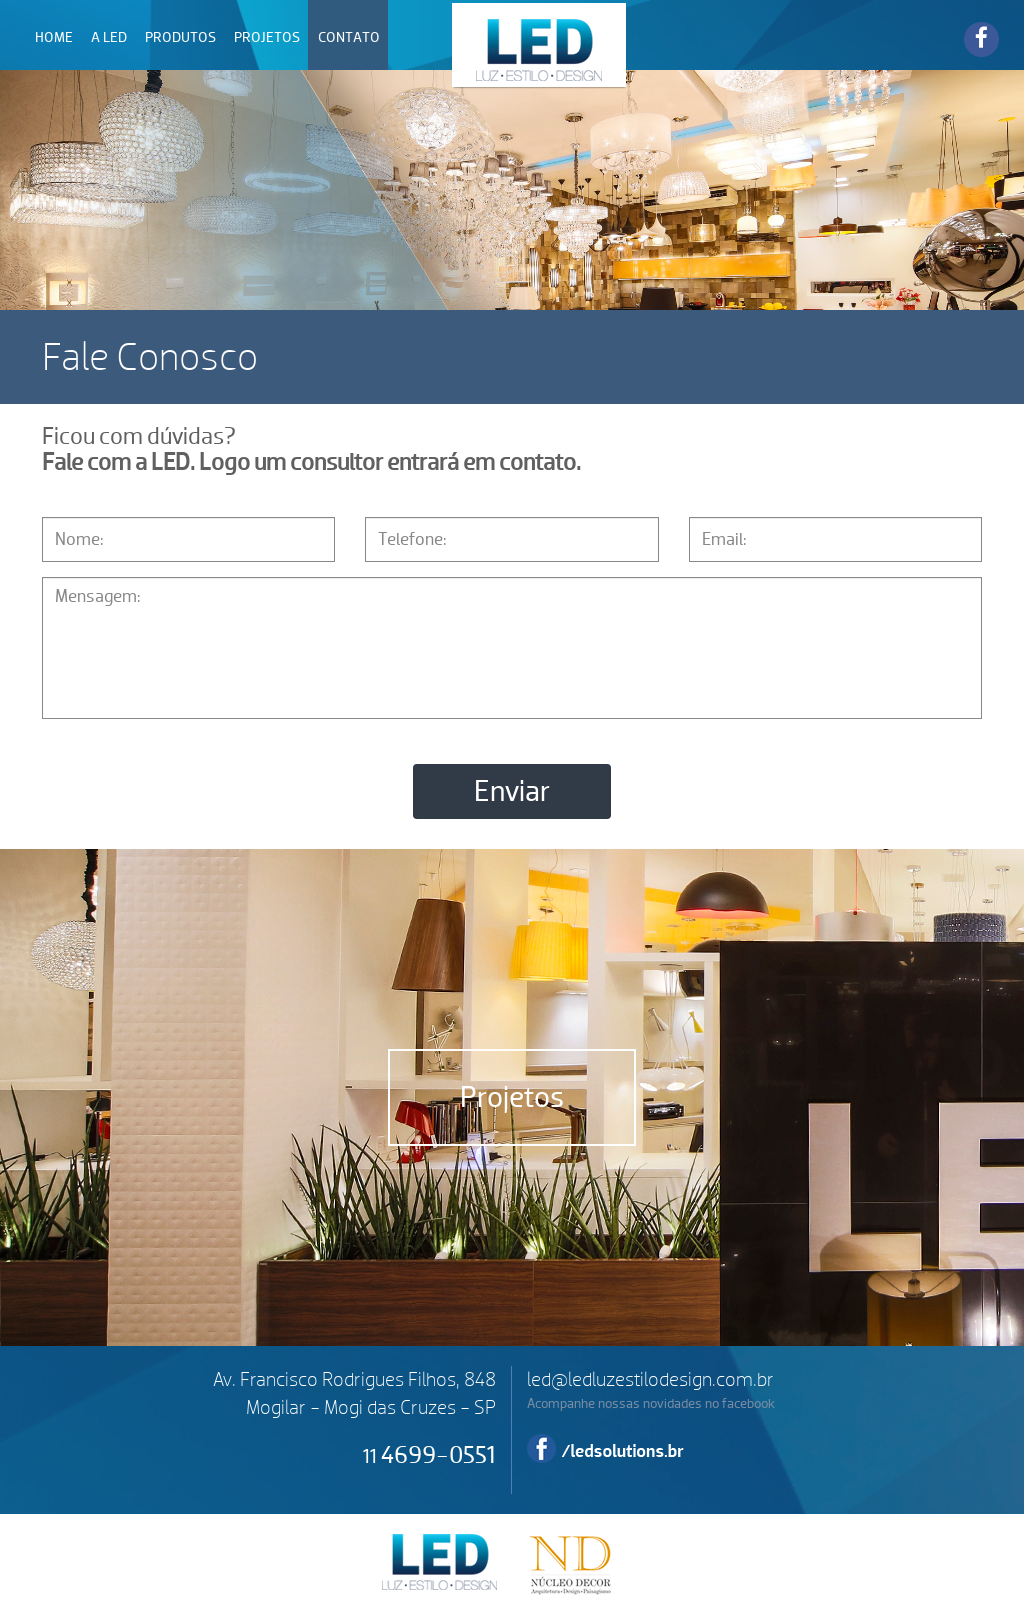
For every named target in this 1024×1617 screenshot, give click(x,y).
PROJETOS (267, 37)
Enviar (512, 791)
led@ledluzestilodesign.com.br (650, 1380)
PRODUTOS (180, 37)
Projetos (512, 1097)
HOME (54, 37)
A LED (109, 37)
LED (539, 45)
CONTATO (349, 37)
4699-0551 (429, 1455)
